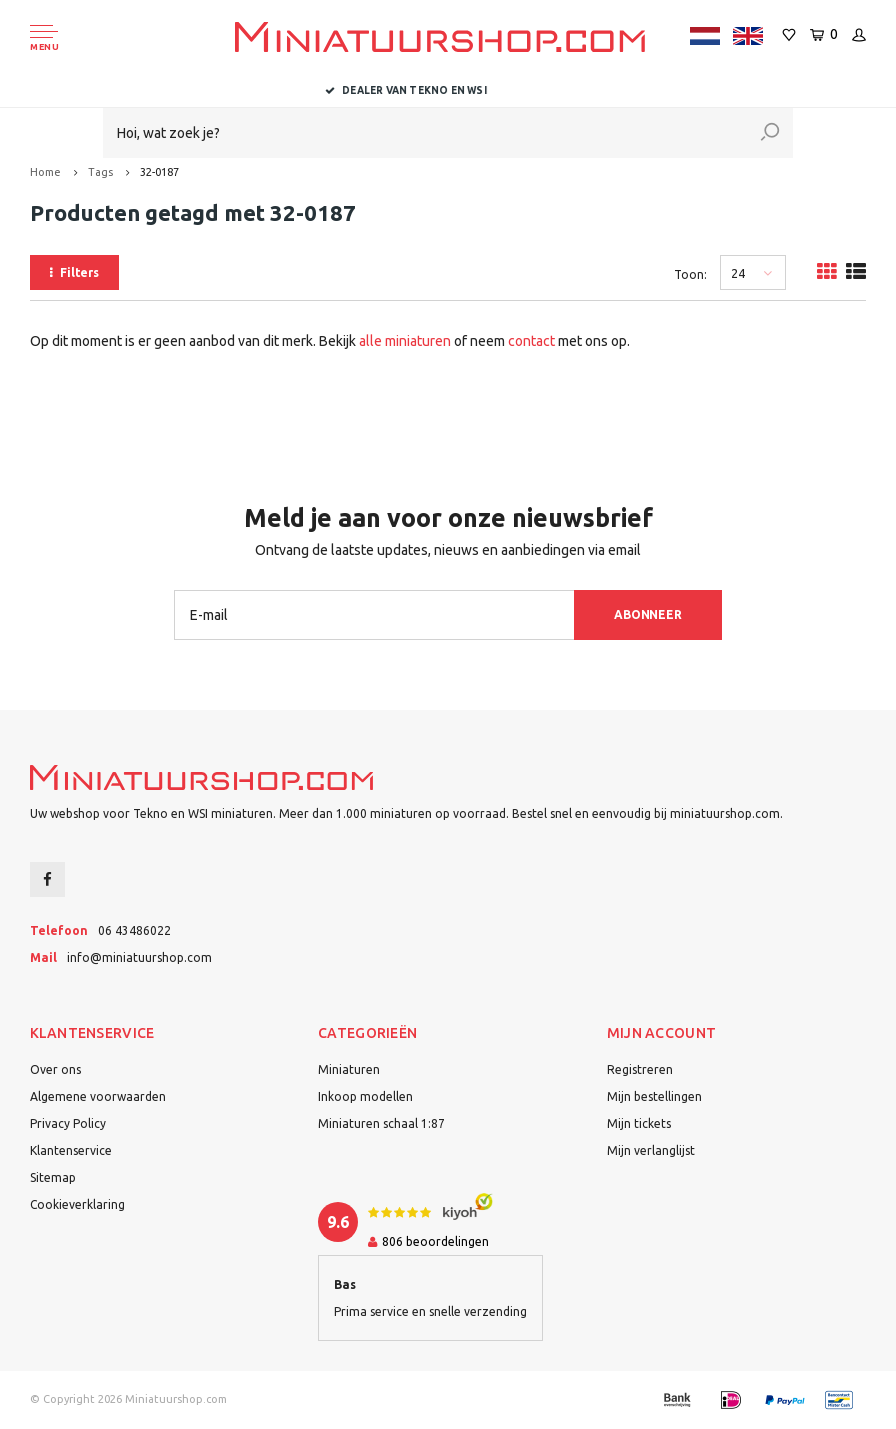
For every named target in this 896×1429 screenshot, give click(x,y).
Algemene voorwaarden (98, 1096)
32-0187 (159, 172)
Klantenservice (71, 1150)
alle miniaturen (405, 341)
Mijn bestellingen (654, 1096)
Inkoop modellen (365, 1096)
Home (45, 172)
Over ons (55, 1069)
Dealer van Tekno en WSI (448, 90)
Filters (74, 272)
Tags (100, 172)
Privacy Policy (68, 1123)
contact (531, 341)
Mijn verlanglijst (651, 1150)
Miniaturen (349, 1069)
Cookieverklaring (77, 1204)
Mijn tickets (639, 1123)
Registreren (640, 1069)
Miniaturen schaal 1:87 (381, 1123)
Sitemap (53, 1177)
